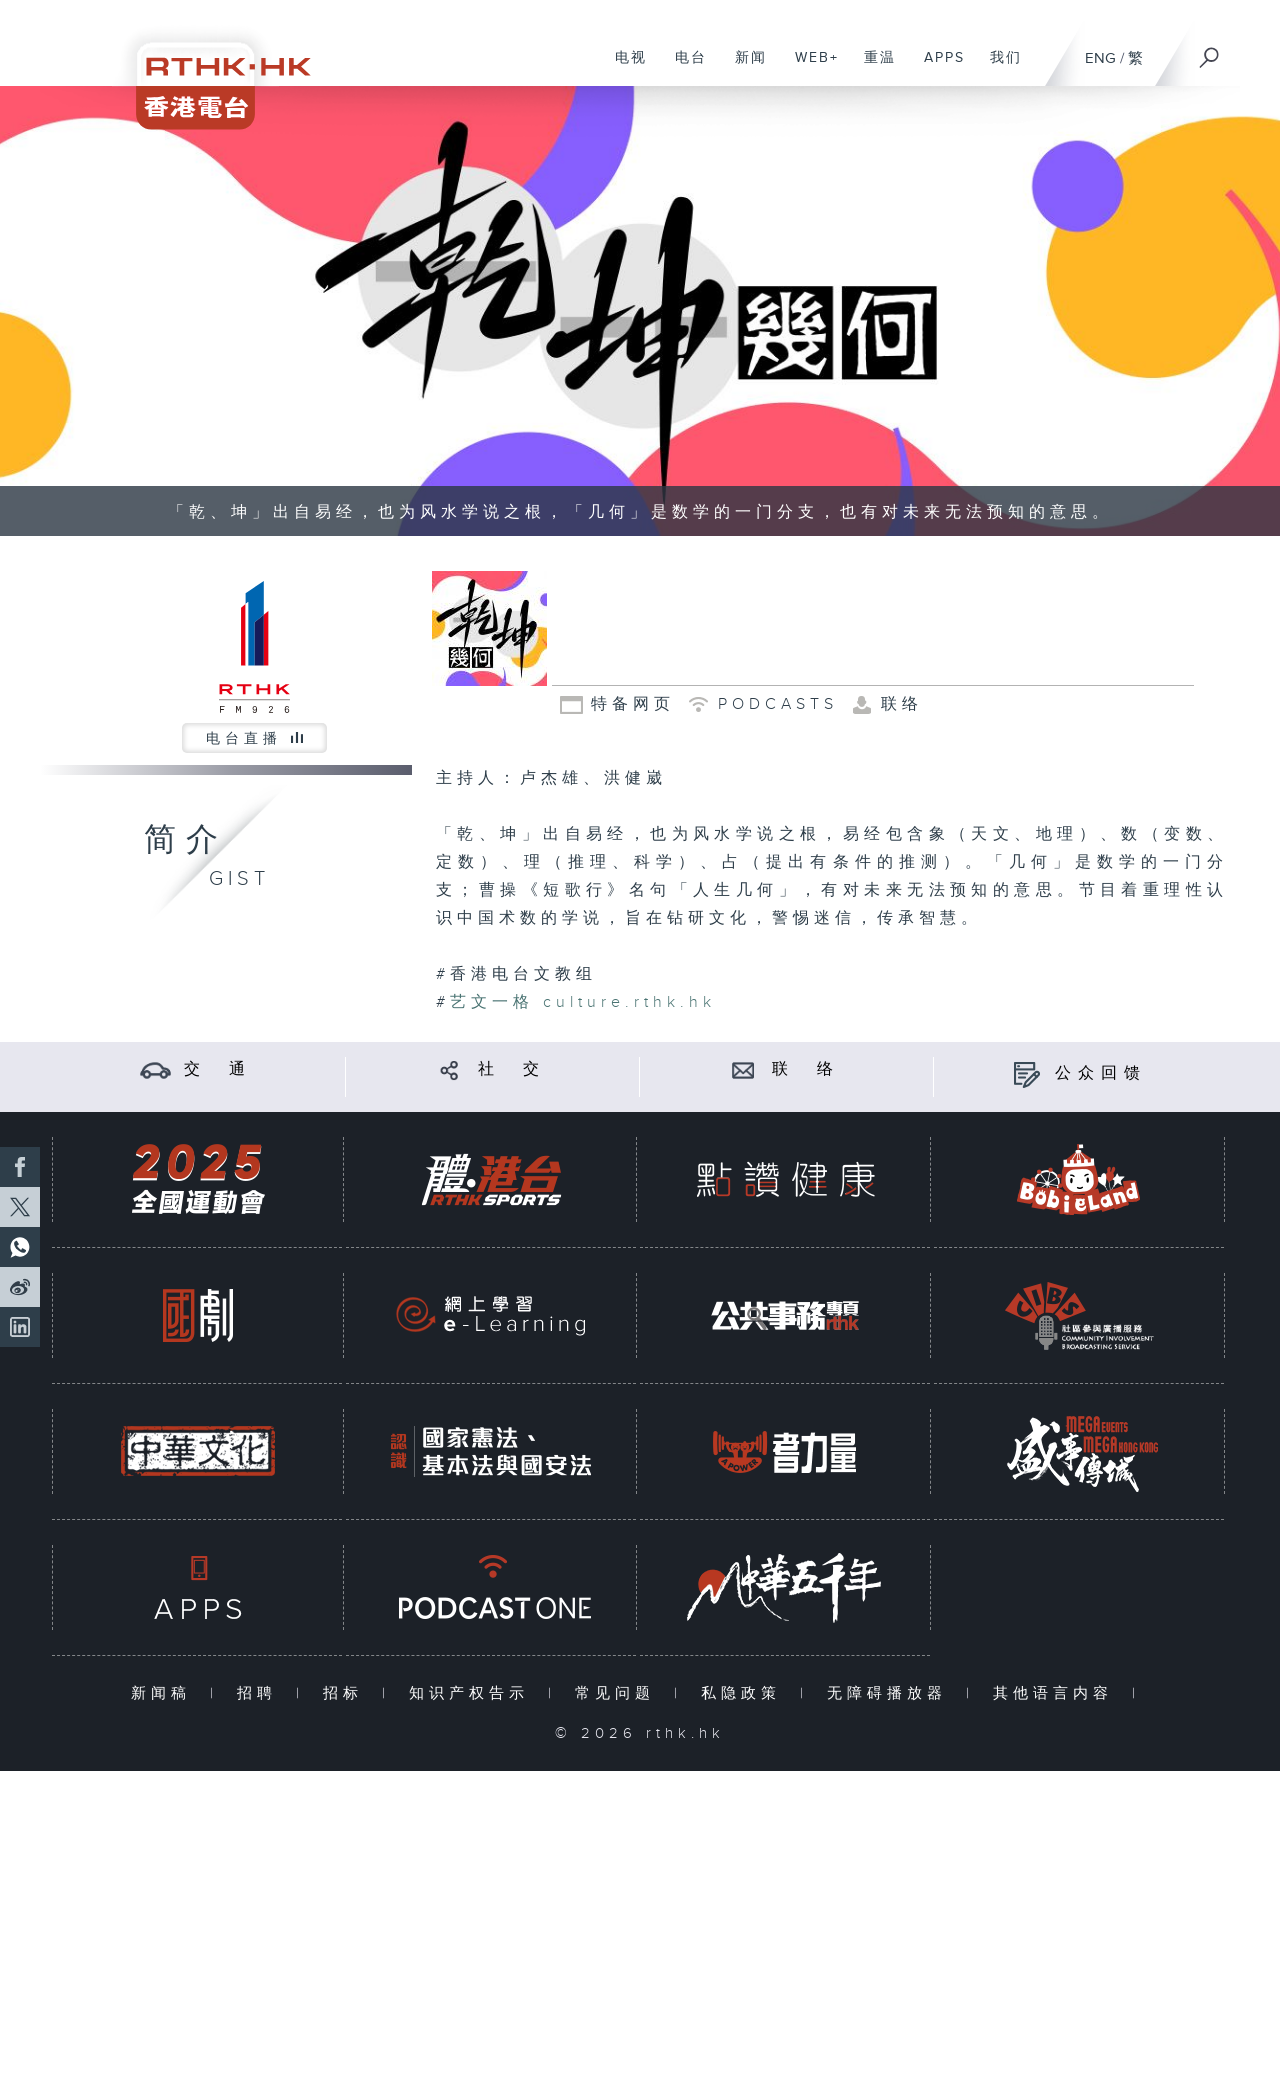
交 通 (218, 1069)
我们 (998, 68)
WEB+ (809, 68)
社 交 (512, 1069)
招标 (347, 1693)
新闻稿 (165, 1693)
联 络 (806, 1069)
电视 (623, 68)
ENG (1100, 58)
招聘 (261, 1693)
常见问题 (619, 1693)
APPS (937, 68)
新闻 (743, 68)
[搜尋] (1210, 51)
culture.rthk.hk (583, 1002)
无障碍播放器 (891, 1693)
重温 (872, 68)
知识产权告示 (473, 1693)
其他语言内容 (1057, 1693)
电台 (683, 68)
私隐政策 (745, 1693)
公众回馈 (1101, 1073)
